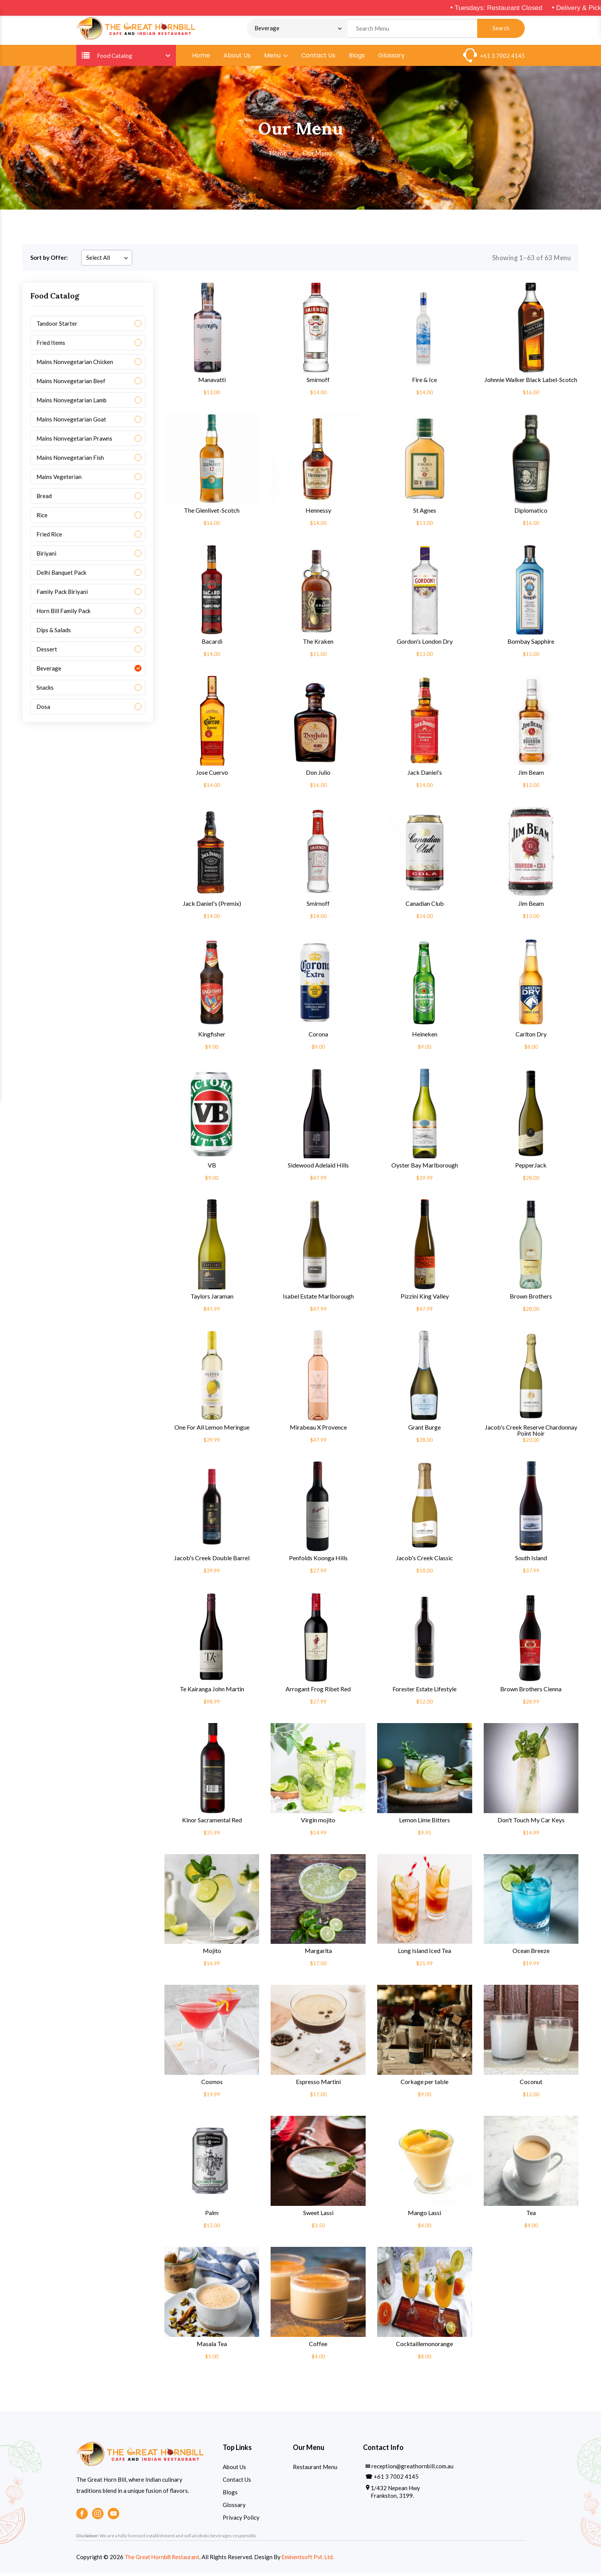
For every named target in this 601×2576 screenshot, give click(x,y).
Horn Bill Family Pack (63, 612)
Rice (42, 516)
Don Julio (318, 774)
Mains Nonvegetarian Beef (70, 382)
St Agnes (424, 512)
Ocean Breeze (531, 1953)
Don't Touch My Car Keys (531, 1822)
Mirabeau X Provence (318, 1429)
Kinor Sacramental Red (212, 1822)
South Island (531, 1560)
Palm (211, 2215)
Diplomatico (530, 512)
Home (201, 57)
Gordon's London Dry (425, 643)
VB (212, 1167)
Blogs (357, 57)
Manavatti (212, 382)
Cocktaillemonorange (424, 2346)
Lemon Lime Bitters (424, 1822)
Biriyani (46, 555)
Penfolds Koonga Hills (318, 1560)
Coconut (531, 2084)
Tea (531, 2215)
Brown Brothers (531, 1298)
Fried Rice (49, 536)
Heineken (424, 1036)
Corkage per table (424, 2084)
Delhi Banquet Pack (61, 574)
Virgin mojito (318, 1822)
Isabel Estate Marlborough (318, 1298)
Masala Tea (212, 2346)
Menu (276, 57)
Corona (318, 1036)
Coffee (318, 2346)
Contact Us (318, 57)
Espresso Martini (318, 2084)
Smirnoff (318, 382)
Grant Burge (424, 1429)
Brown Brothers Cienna (531, 1691)
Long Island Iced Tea (424, 1953)
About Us (237, 57)
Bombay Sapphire (530, 643)
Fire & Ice (424, 382)
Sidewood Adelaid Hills (318, 1167)
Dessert (46, 651)
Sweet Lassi (318, 2215)
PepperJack (531, 1167)
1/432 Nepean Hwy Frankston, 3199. (395, 2493)
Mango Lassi (424, 2215)
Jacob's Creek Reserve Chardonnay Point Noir (531, 1432)
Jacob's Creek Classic (424, 1560)
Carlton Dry (531, 1036)
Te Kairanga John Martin (212, 1691)
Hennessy (318, 512)
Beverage (48, 670)
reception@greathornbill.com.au (412, 2468)
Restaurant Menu (315, 2468)
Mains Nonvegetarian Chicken (74, 363)
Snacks (45, 689)
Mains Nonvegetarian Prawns (74, 440)
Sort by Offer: (49, 259)
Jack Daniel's (424, 774)
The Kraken (318, 643)
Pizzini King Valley (425, 1298)
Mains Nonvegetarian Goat (71, 421)
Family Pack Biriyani (62, 593)
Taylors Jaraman (211, 1298)
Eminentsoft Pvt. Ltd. (311, 2558)
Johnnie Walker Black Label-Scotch (530, 382)
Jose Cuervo (212, 774)
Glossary (391, 57)
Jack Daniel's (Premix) (212, 905)
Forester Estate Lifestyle (424, 1691)
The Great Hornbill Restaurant (163, 2558)
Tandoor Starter (56, 325)
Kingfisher (211, 1036)
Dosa (43, 708)
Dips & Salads (53, 631)
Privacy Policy (241, 2519)
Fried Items (50, 344)
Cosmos (212, 2084)
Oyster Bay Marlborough (424, 1167)
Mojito (212, 1953)
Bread (44, 497)
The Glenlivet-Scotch (212, 512)
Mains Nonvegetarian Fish (70, 459)
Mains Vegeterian (59, 478)
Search (501, 29)
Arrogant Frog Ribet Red (318, 1691)
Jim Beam (531, 774)
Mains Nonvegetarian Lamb (71, 401)
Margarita (318, 1953)
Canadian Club (425, 905)
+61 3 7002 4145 (502, 57)
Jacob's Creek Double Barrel (212, 1560)
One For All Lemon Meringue (212, 1429)
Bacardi (212, 643)
